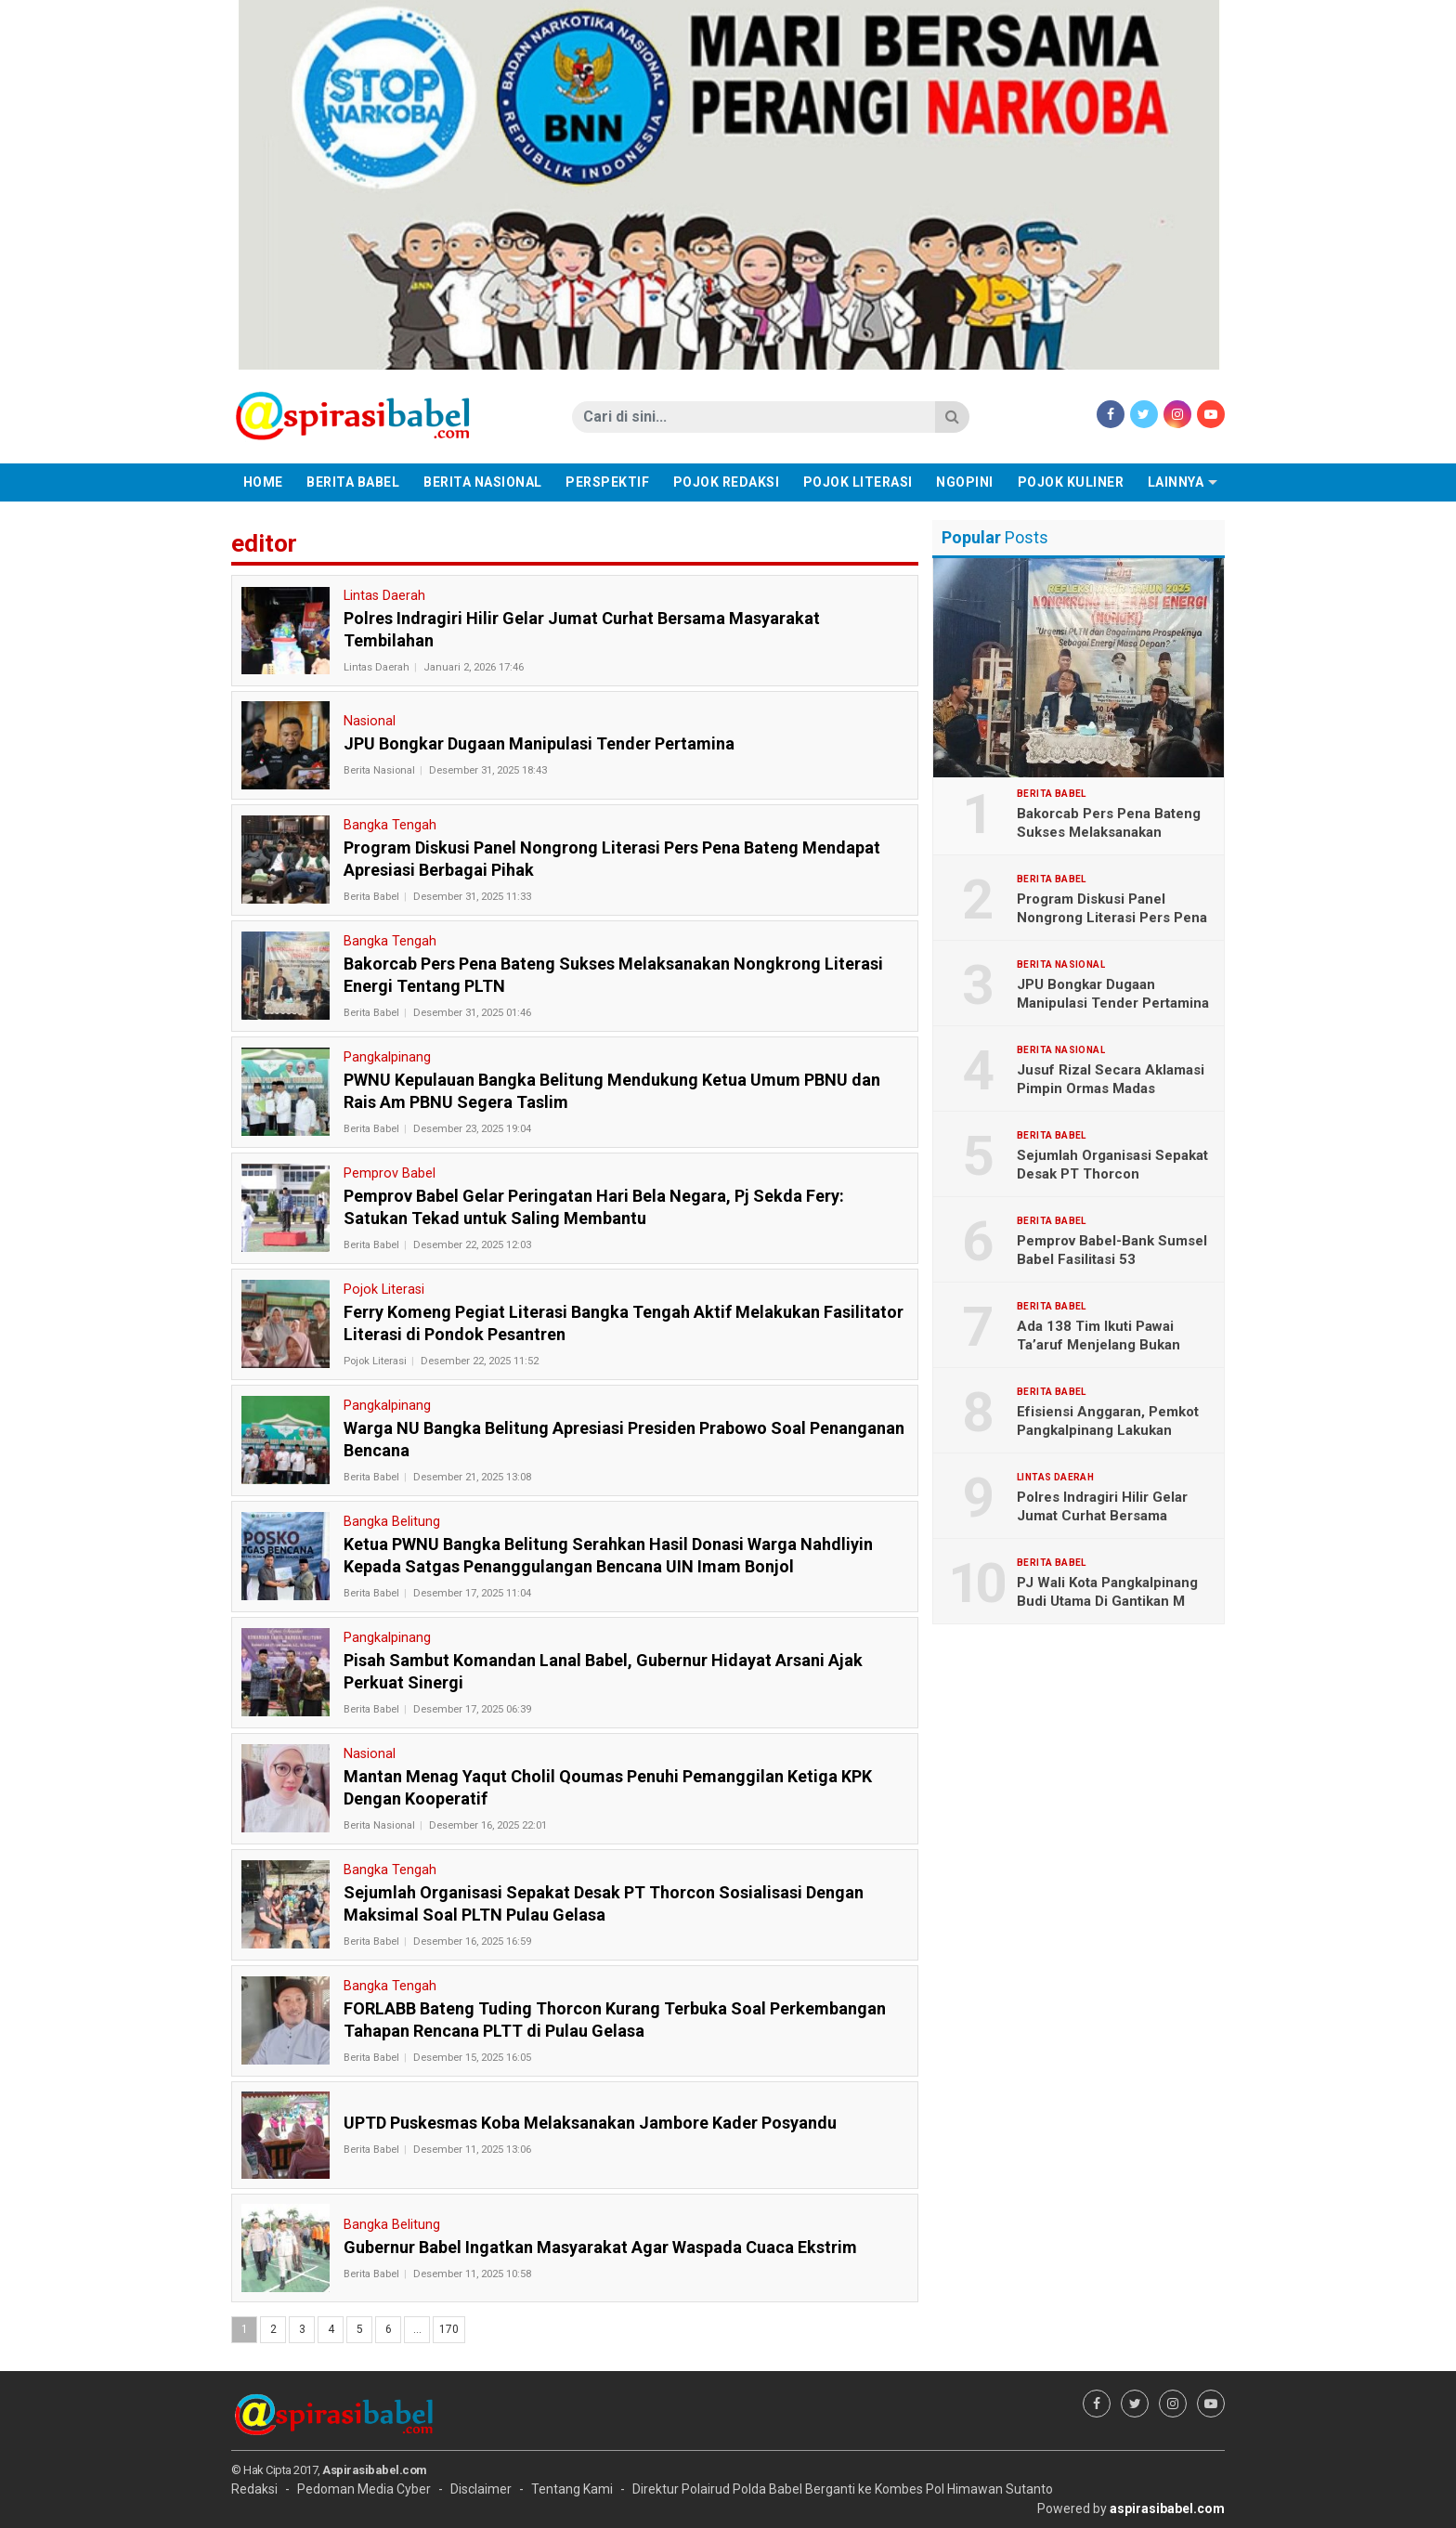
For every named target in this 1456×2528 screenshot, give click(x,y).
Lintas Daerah (377, 667)
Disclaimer (481, 2489)
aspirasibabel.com (1167, 2508)
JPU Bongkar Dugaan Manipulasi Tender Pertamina (1113, 993)
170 (449, 2329)
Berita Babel (352, 482)
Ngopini (965, 482)
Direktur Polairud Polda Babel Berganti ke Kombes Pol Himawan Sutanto (842, 2489)
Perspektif (607, 482)
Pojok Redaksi (726, 482)
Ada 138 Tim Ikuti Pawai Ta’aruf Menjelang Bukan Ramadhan (1098, 1345)
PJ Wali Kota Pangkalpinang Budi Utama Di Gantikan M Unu (1107, 1601)
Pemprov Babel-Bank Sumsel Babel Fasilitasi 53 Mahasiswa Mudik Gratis (1112, 1259)
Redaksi (254, 2489)
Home (263, 482)
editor (264, 543)
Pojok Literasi (858, 482)
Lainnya (1176, 482)
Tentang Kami (572, 2489)
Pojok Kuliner (1071, 482)
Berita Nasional (482, 482)
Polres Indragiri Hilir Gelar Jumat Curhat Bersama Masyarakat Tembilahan (1102, 1516)
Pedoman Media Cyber (364, 2489)
